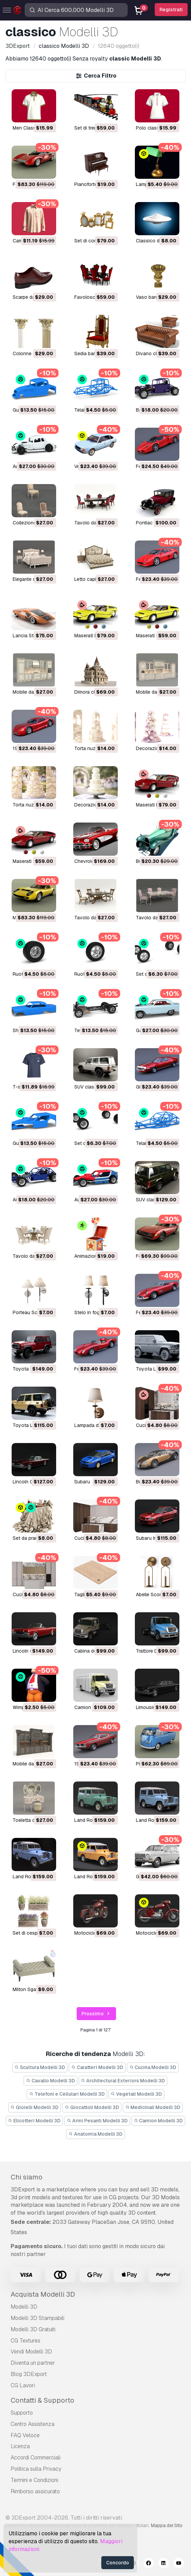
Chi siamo (26, 2177)
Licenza (20, 2446)
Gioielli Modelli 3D (35, 2107)
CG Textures (25, 2340)
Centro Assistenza (32, 2424)
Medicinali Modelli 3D (153, 2107)
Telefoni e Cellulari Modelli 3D (67, 2094)
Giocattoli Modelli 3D (92, 2107)
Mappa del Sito (166, 2525)
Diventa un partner (33, 2362)
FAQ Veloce (25, 2435)
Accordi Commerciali (36, 2457)
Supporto (22, 2412)
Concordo (117, 2563)
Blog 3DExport (29, 2374)
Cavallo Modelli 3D (50, 2081)
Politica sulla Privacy (36, 2468)
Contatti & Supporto (42, 2400)
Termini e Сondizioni (34, 2480)
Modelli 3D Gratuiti (33, 2329)
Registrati (171, 9)
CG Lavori (23, 2385)
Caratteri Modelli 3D (97, 2067)
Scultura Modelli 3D (40, 2067)
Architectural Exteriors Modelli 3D (123, 2081)
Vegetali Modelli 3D (136, 2094)
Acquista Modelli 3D (43, 2294)
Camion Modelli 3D (158, 2121)
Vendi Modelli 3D (31, 2351)
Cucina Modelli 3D (153, 2067)
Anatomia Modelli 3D (95, 2134)
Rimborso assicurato (35, 2491)
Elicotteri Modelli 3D (34, 2121)
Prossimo (96, 2014)
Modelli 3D (24, 2306)
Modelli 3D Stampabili (37, 2318)
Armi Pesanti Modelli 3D (97, 2121)
